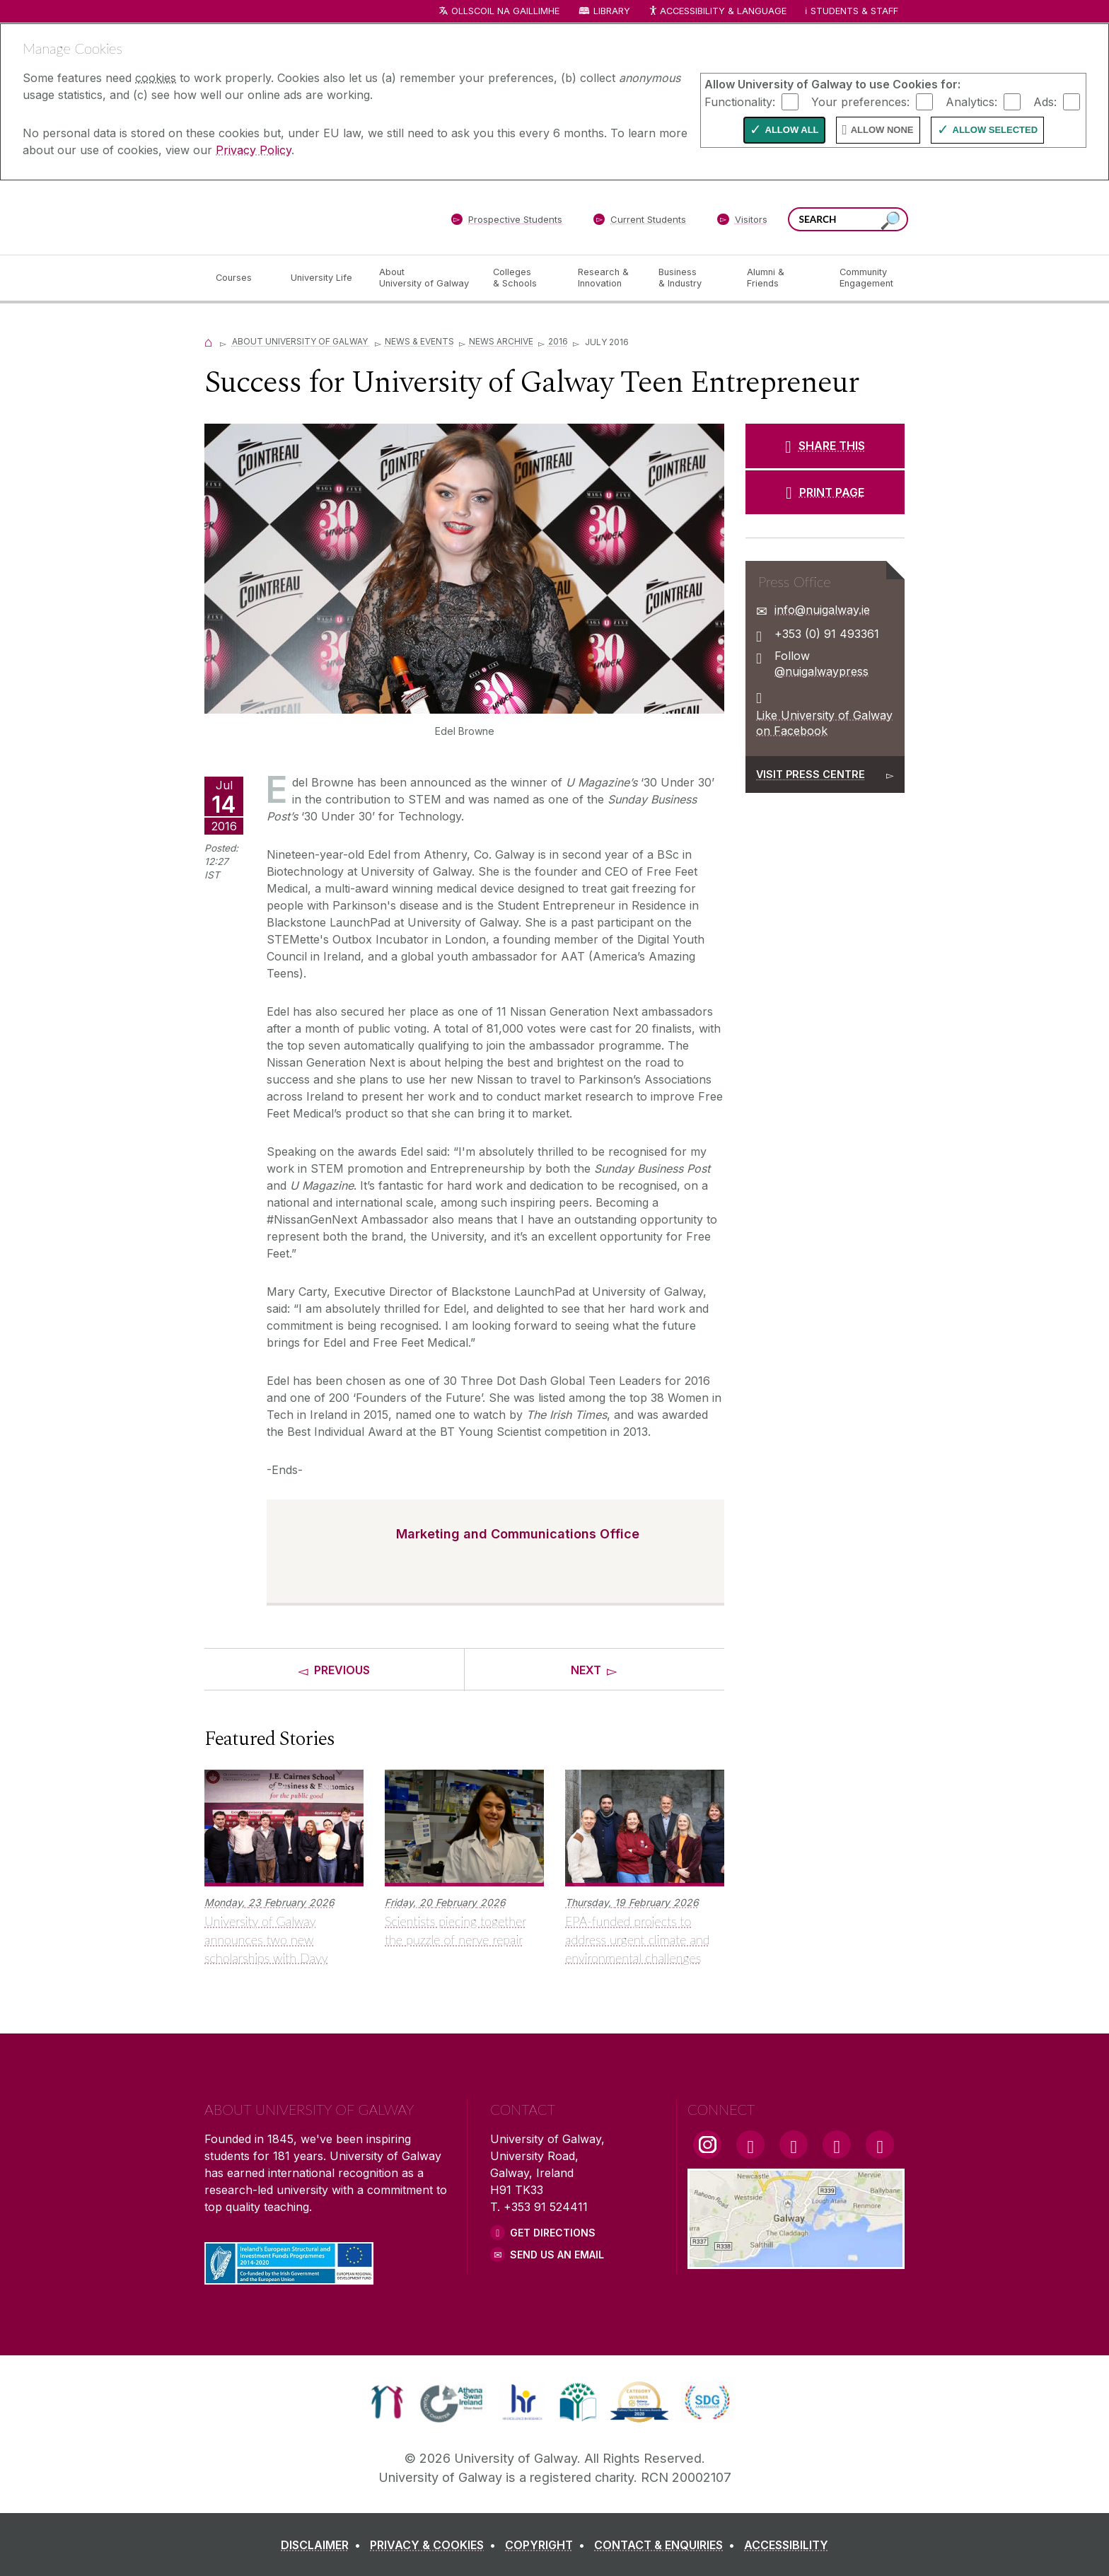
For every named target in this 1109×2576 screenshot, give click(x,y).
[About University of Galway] (425, 278)
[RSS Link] (880, 2144)
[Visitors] (742, 222)
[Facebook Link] (750, 2144)
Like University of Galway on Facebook (824, 723)
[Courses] (241, 278)
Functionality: (739, 101)
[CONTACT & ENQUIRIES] (667, 2544)
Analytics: (971, 101)
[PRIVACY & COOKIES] (435, 2544)
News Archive (501, 341)
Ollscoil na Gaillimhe (505, 11)
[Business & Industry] (691, 278)
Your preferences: (860, 101)
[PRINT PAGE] (825, 492)
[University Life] (323, 278)
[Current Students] (640, 222)
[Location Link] (796, 2260)
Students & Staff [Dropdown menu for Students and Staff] (854, 11)
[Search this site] (890, 221)
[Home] (208, 341)
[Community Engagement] (866, 278)
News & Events (419, 341)
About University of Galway (301, 341)
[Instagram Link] (707, 2144)
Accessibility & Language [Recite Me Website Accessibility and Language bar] (717, 12)
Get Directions (553, 2233)
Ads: (1045, 101)
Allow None (882, 129)
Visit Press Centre (810, 774)
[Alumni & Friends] (782, 278)
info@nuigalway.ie (822, 610)
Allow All (792, 129)
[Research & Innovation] (607, 278)
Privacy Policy (253, 150)
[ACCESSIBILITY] (786, 2544)
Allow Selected (995, 129)
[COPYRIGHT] (548, 2544)
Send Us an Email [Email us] (557, 2255)
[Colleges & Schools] (524, 278)
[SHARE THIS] (825, 446)
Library (611, 11)
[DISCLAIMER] (323, 2544)
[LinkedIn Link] (837, 2144)
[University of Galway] (307, 216)
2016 (558, 341)
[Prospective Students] (506, 222)
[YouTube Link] (793, 2144)
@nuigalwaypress (821, 671)
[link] (387, 2402)
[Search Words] (848, 219)
